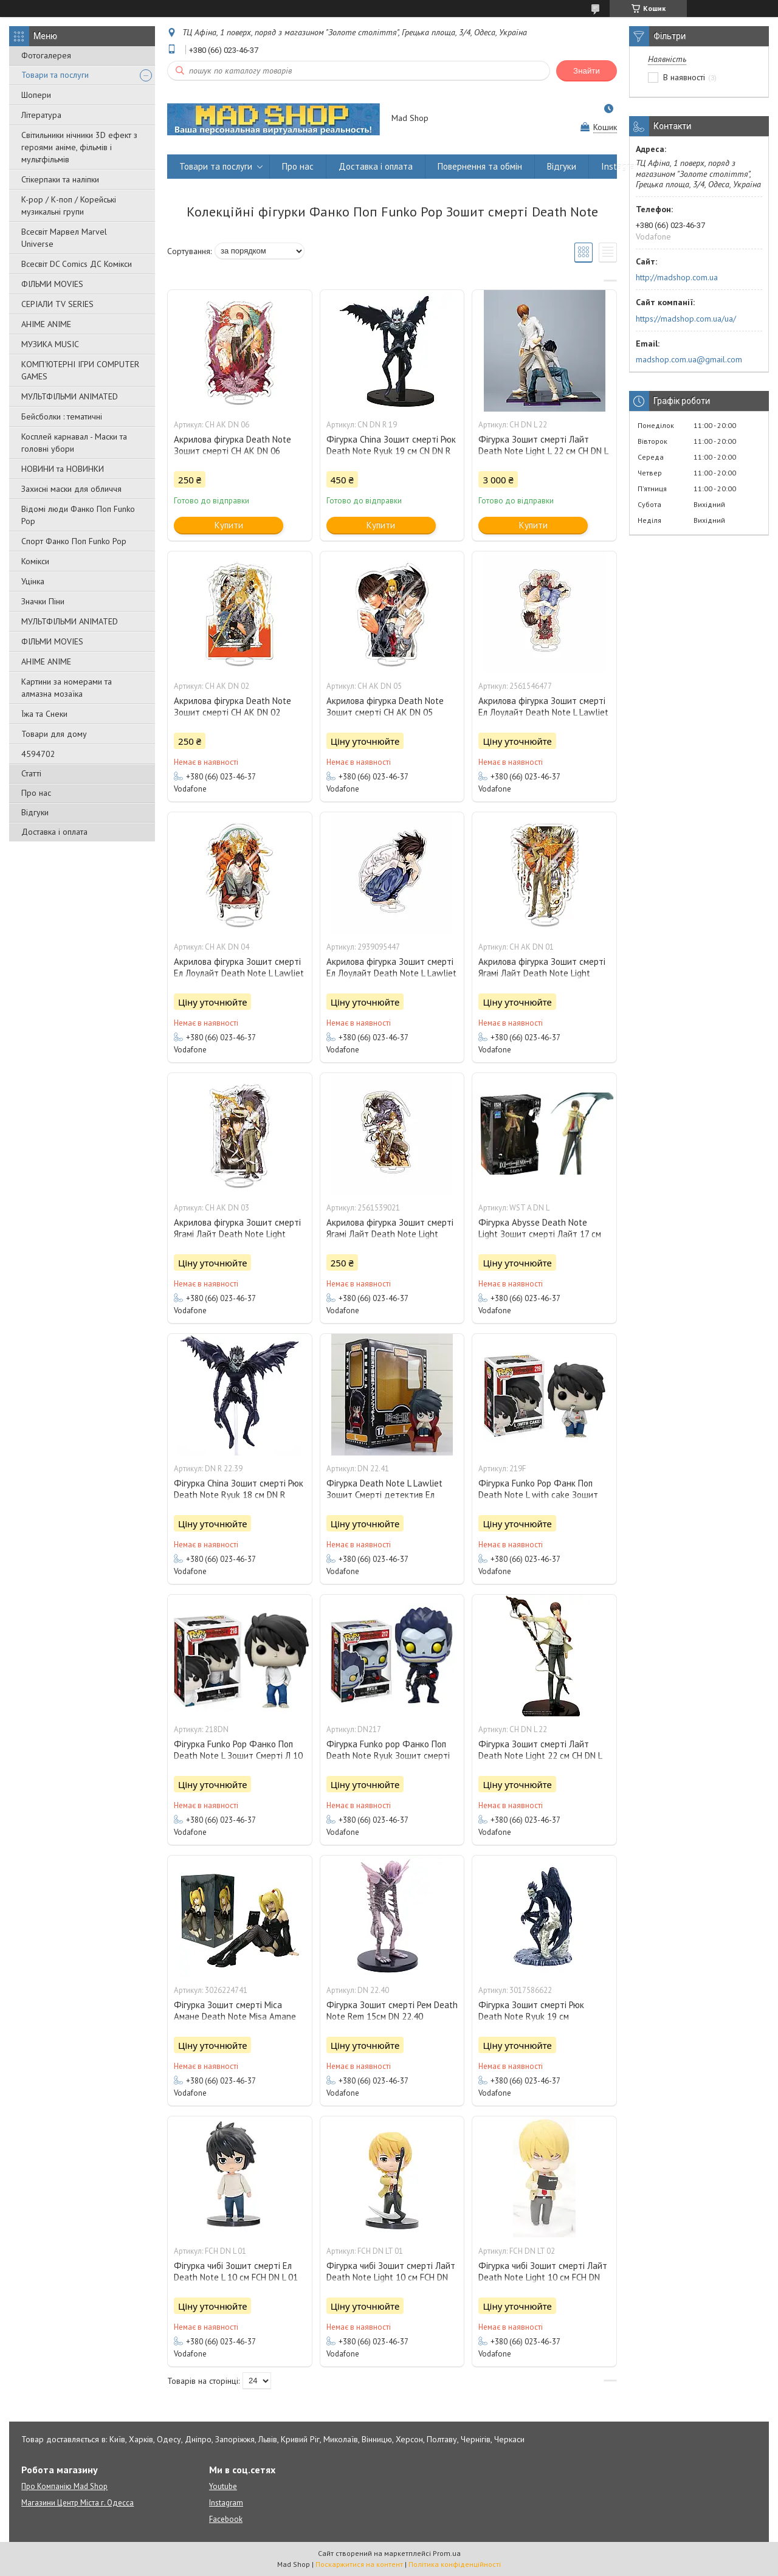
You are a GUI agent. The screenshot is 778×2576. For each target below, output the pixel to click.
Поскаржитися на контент (359, 2564)
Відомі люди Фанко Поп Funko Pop (78, 515)
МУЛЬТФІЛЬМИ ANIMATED (69, 396)
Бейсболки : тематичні (61, 416)
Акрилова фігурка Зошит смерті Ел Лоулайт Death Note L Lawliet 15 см (391, 973)
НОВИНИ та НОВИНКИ (62, 468)
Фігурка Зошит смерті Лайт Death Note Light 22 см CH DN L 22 (540, 1755)
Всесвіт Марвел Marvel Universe (64, 237)
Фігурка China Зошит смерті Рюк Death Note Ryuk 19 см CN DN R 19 (391, 450)
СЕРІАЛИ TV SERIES (57, 304)
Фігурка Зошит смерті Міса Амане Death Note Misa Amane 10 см (235, 2016)
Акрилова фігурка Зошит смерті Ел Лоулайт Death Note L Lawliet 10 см (543, 712)
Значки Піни (42, 601)
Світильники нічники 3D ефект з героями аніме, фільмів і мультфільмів (79, 147)
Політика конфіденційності (454, 2564)
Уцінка (32, 581)
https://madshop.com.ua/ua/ (686, 318)
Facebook (226, 2519)
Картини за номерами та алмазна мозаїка (66, 687)
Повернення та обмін (480, 166)
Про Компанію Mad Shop (64, 2486)
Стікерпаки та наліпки (60, 179)
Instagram (621, 166)
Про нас (36, 792)
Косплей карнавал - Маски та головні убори (74, 442)
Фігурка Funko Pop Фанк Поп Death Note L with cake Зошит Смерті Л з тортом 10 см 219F (538, 1494)
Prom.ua (447, 2553)
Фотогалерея (46, 55)
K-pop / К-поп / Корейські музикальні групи (68, 205)
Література (41, 114)
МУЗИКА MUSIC (50, 344)
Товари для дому (54, 733)
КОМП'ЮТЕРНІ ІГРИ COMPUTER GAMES (80, 370)
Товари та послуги (55, 74)
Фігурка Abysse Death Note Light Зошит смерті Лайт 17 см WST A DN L (539, 1234)
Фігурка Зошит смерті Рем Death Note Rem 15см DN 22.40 (392, 2010)
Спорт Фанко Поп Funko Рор (73, 541)
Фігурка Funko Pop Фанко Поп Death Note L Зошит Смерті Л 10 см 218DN (238, 1755)
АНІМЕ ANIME (46, 324)
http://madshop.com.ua (677, 277)
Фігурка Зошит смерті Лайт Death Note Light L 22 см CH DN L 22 (543, 450)
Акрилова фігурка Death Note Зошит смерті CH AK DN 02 (232, 706)
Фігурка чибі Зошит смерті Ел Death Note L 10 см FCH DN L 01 (236, 2271)
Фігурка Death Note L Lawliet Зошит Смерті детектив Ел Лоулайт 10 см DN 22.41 (384, 1494)
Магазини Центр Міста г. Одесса (77, 2503)
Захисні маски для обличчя (71, 488)
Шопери (36, 94)
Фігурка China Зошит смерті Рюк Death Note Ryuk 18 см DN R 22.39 (238, 1494)
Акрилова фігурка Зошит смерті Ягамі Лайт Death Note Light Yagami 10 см (541, 973)
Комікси (35, 561)
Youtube (223, 2486)
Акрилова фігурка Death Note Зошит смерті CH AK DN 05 (385, 706)
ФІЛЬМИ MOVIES (52, 283)
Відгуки (35, 812)
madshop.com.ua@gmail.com (689, 359)
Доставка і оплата (54, 831)
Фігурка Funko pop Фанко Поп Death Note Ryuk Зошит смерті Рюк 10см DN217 (388, 1755)
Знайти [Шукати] (586, 70)
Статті (31, 773)
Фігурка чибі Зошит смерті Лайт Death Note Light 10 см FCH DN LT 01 (390, 2277)
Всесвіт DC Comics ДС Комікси (76, 263)
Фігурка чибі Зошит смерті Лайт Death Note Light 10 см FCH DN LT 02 (542, 2277)
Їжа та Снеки (44, 713)
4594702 (38, 753)
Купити (229, 525)
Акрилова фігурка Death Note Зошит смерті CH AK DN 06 (232, 445)
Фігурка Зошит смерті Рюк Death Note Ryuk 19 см (531, 2010)
